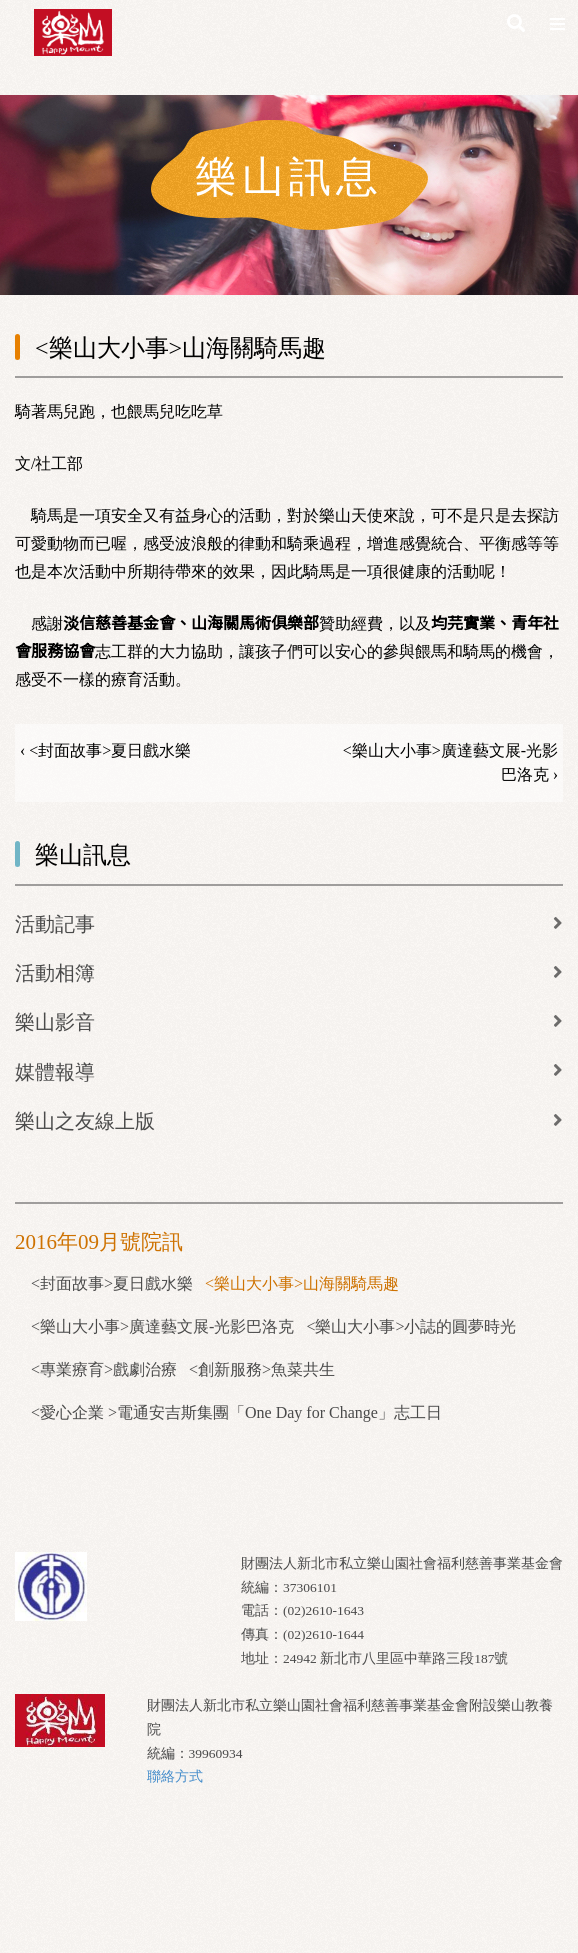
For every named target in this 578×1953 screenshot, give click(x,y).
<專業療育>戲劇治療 (104, 1369)
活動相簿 (55, 973)
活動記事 (55, 924)
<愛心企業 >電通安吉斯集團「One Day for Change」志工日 (236, 1412)
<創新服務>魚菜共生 (262, 1369)
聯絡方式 (175, 1776)
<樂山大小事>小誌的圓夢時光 (411, 1326)
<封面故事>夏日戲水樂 (112, 1283)
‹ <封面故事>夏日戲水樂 (105, 750)
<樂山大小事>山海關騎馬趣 (302, 1283)
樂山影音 (55, 1022)
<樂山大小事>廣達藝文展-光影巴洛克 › (450, 762)
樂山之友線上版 (85, 1121)
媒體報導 (55, 1072)
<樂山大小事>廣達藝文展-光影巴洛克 (162, 1326)
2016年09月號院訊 (99, 1242)
